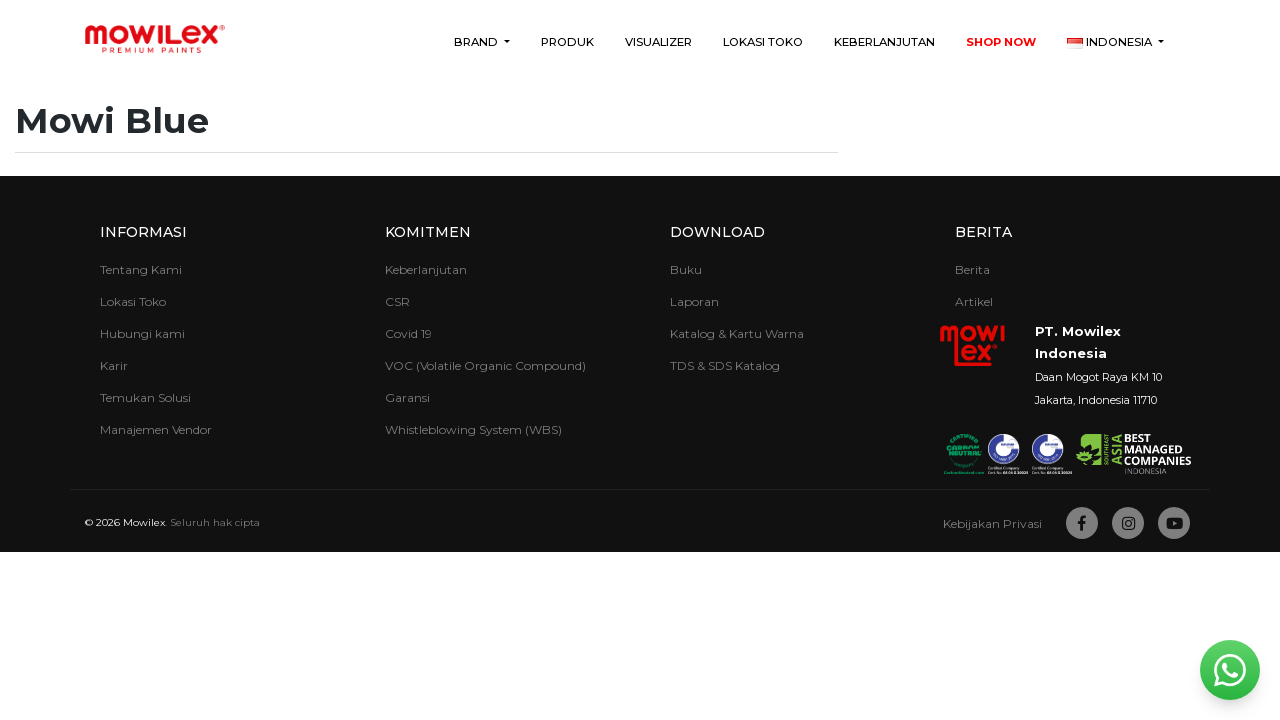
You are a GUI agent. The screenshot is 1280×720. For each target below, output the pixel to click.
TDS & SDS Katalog (725, 365)
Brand (477, 42)
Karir (114, 365)
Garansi (407, 397)
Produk (567, 42)
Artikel (974, 301)
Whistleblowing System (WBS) (473, 429)
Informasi (143, 232)
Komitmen (428, 232)
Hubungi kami (142, 333)
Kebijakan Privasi (992, 523)
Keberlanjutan (884, 42)
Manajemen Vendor (156, 429)
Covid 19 (408, 333)
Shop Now (1001, 42)
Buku (686, 269)
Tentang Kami (141, 269)
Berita (983, 232)
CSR (397, 301)
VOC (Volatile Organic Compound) (485, 365)
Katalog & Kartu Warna (737, 333)
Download (717, 232)
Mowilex (144, 522)
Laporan (694, 301)
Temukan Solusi (145, 397)
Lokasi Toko (763, 42)
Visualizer (658, 42)
